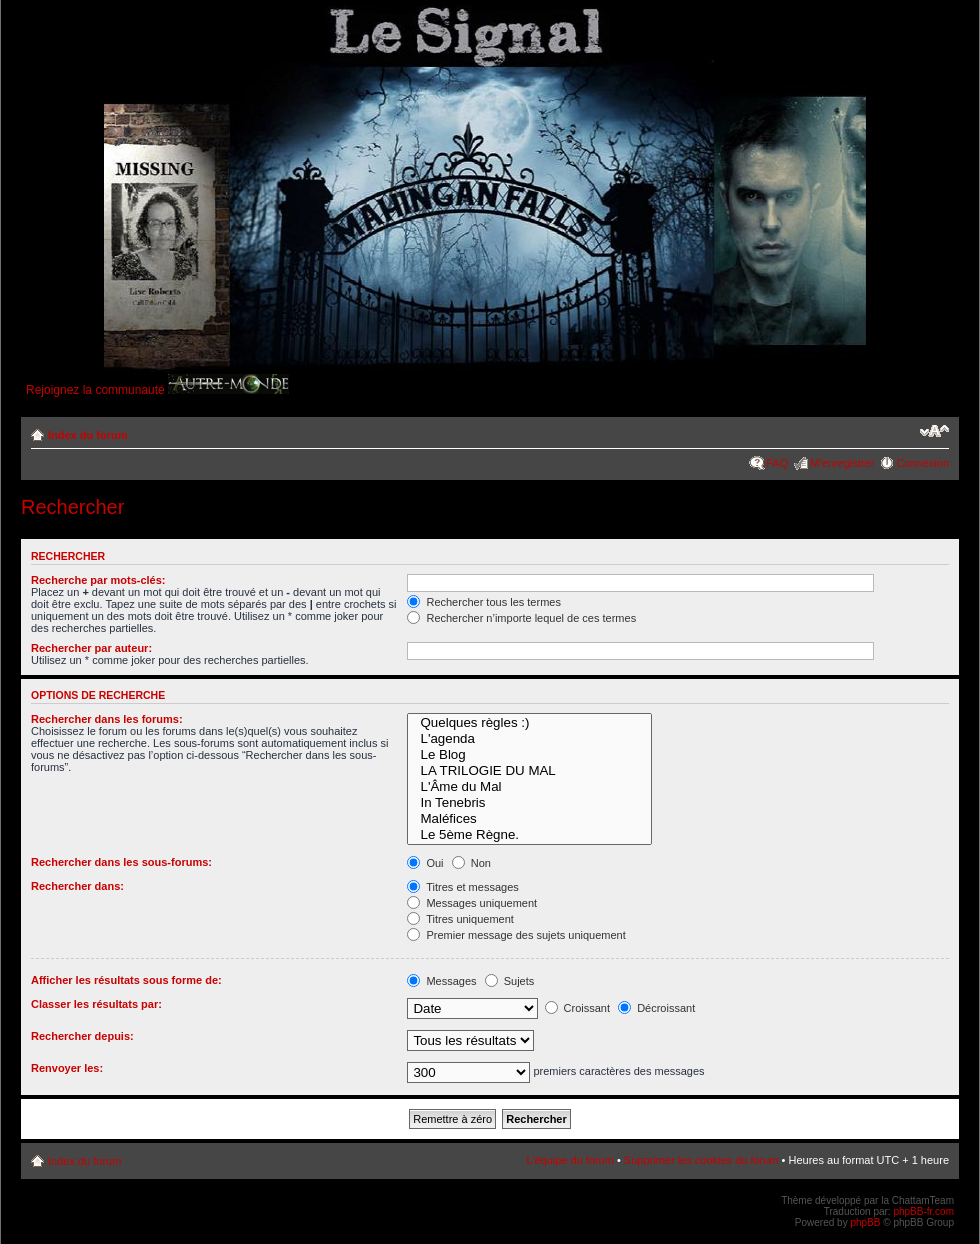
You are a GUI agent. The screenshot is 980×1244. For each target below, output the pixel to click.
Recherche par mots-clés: (98, 580)
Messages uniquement (472, 903)
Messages (441, 981)
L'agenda (529, 739)
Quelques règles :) (529, 723)
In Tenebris (529, 803)
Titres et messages (462, 887)
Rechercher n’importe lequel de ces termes (521, 618)
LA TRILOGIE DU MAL (529, 771)
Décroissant (656, 1008)
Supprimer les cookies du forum (701, 1160)
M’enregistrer (842, 463)
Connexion (922, 463)
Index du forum (87, 435)
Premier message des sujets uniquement (516, 935)
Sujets (510, 981)
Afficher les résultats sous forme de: (126, 980)
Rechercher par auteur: (91, 648)
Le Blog (529, 755)
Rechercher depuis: (82, 1036)
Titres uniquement (460, 919)
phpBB (865, 1222)
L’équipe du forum (569, 1160)
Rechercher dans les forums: (107, 719)
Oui (425, 863)
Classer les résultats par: (96, 1004)
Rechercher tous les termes (484, 602)
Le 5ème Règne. (529, 835)
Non (471, 863)
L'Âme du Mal (529, 787)
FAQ (777, 463)
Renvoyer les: (67, 1068)
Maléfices (529, 819)
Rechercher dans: (77, 886)
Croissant (578, 1008)
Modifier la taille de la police (934, 431)
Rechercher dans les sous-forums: (121, 862)
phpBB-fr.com (923, 1211)
